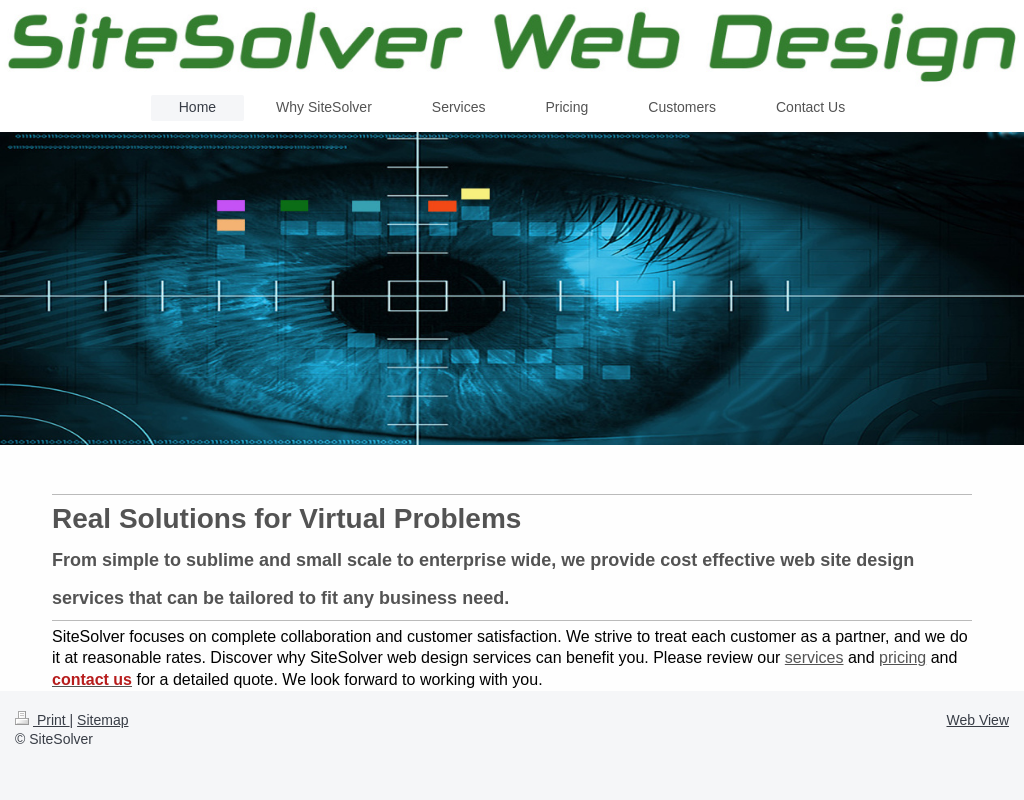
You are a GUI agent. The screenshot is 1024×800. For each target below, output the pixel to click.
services (814, 657)
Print (42, 720)
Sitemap (102, 720)
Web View (977, 720)
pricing (902, 657)
